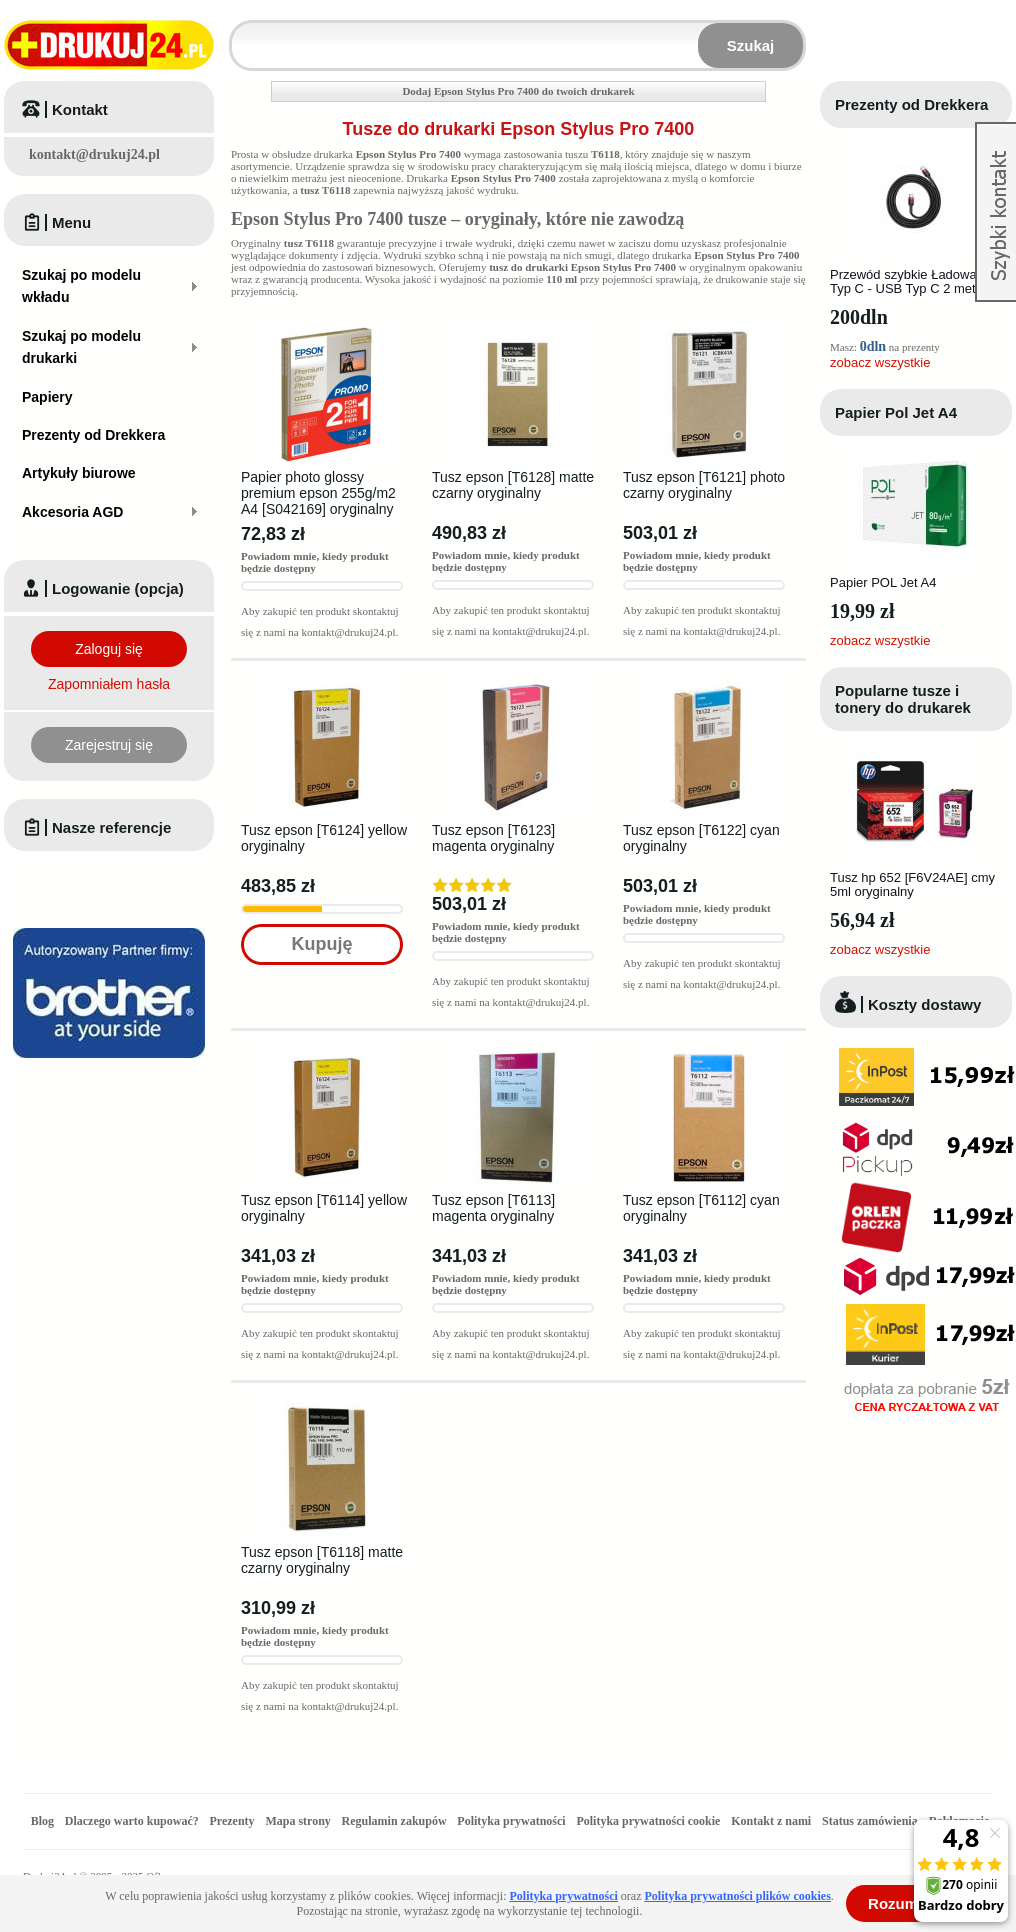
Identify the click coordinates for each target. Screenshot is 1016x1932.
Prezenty (232, 1821)
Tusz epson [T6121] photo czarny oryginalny (704, 485)
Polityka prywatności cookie (648, 1821)
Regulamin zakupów (394, 1821)
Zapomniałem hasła (109, 684)
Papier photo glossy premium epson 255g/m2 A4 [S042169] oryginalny (318, 493)
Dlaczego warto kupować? (132, 1821)
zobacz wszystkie (880, 362)
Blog (42, 1821)
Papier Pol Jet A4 (896, 412)
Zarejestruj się (109, 745)
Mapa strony (297, 1821)
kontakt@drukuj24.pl (94, 154)
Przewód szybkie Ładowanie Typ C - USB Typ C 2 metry (912, 281)
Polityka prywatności (511, 1821)
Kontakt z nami (771, 1821)
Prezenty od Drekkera (911, 104)
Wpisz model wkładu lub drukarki (244, 33)
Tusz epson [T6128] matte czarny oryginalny (513, 485)
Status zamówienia (871, 1821)
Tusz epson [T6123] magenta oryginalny (493, 838)
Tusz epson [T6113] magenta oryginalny (493, 1208)
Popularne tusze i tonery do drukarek (903, 699)
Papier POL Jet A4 (883, 582)
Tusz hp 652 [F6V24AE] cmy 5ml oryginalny (912, 884)
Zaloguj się (109, 649)
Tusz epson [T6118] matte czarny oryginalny (322, 1560)
